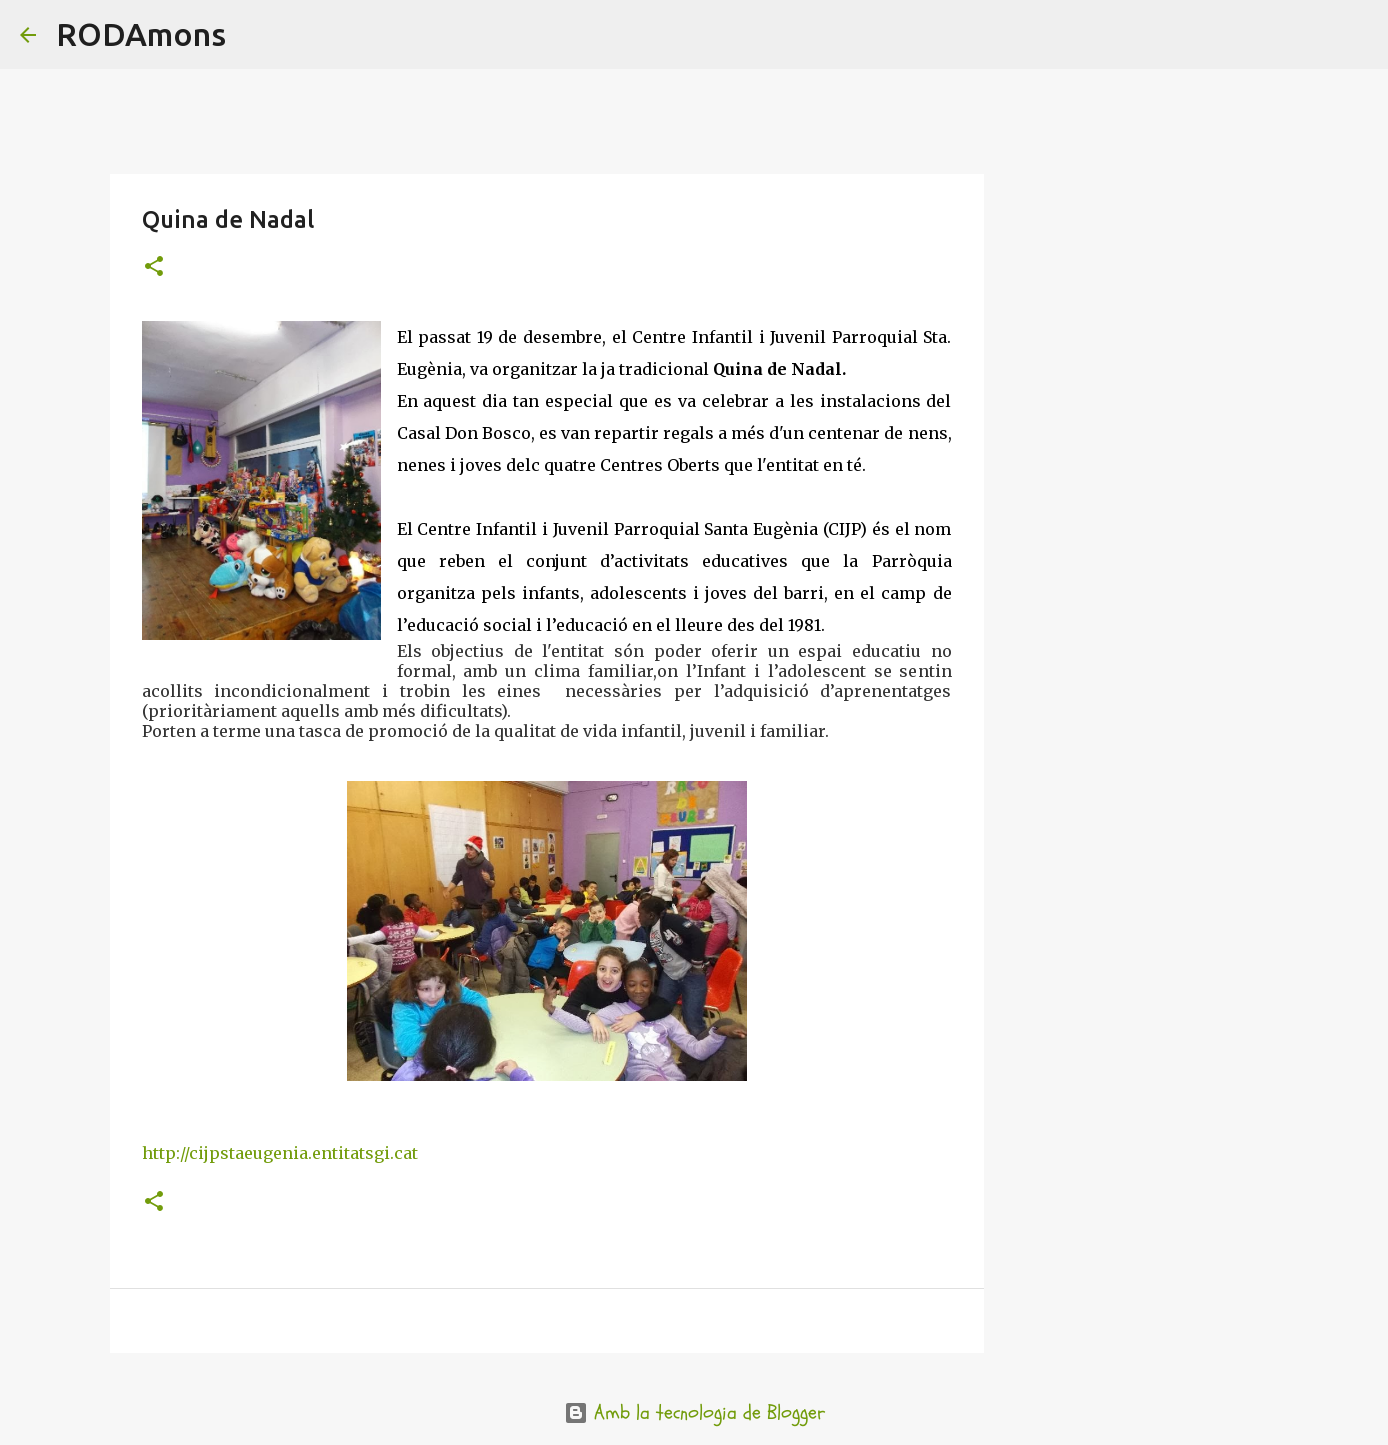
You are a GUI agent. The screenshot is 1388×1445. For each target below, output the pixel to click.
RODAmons (141, 34)
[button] (154, 267)
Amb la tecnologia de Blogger (694, 1412)
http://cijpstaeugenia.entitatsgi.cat (280, 1153)
